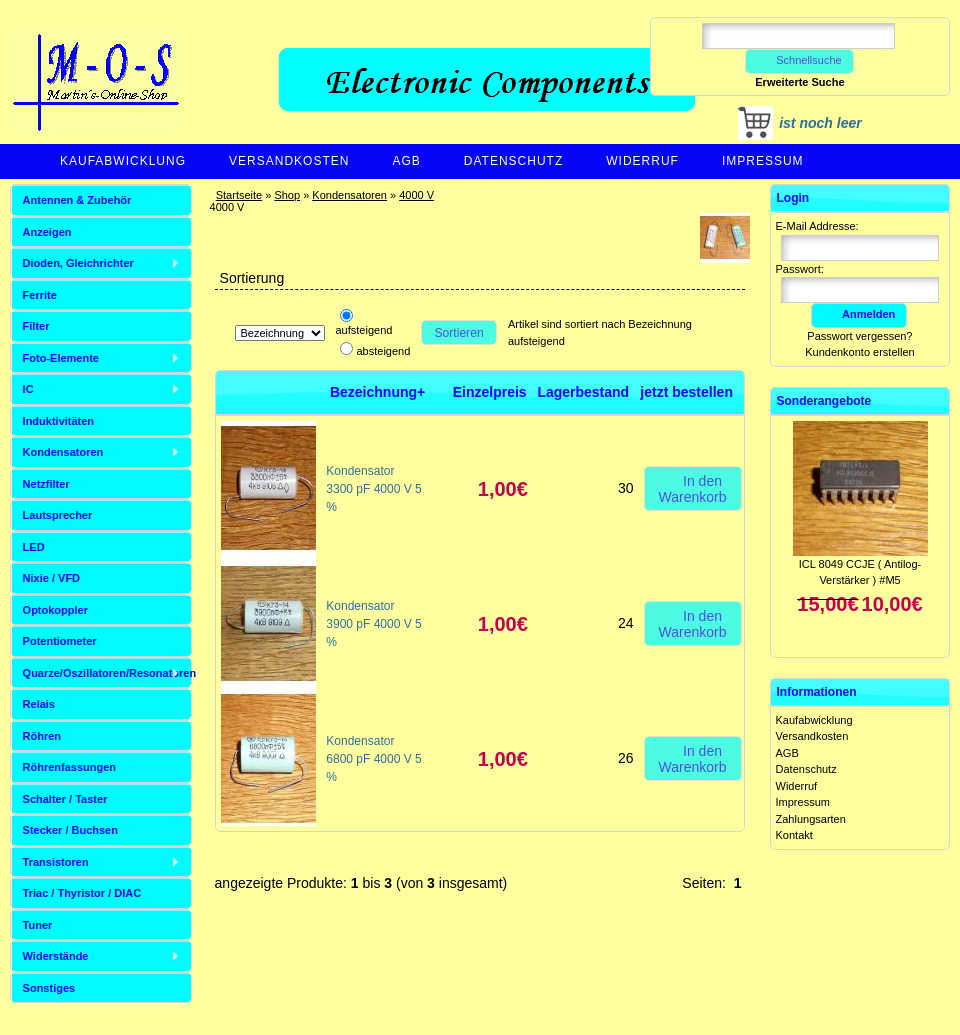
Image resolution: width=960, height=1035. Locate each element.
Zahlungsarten (811, 819)
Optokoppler (55, 610)
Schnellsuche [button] (799, 60)
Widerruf (642, 161)
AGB (406, 161)
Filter (36, 326)
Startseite (239, 195)
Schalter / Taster (65, 799)
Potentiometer (60, 641)
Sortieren (459, 333)
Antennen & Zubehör (77, 200)
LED (34, 547)
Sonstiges (49, 988)
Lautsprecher (58, 515)
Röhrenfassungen (70, 767)
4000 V (416, 195)
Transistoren (56, 862)
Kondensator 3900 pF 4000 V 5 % (373, 624)
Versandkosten (289, 161)
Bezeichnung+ (377, 392)
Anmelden (859, 314)
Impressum (763, 161)
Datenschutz (513, 161)
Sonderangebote (824, 401)
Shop (287, 195)
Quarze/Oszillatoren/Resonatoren (107, 673)
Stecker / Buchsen (70, 830)
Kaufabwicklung (123, 161)
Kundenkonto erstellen (859, 352)
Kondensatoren (349, 195)
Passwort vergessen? (859, 336)
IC (28, 389)
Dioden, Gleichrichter (78, 263)
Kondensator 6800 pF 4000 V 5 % (373, 759)
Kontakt (794, 835)
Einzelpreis (490, 392)
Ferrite (40, 295)
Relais (39, 704)
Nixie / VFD (51, 578)
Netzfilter (46, 484)
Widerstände (56, 956)
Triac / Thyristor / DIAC (82, 893)
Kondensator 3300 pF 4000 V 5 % (373, 489)
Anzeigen (47, 232)
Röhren (42, 736)
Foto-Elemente (61, 358)
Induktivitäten (59, 421)
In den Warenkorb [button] (693, 488)
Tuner (38, 925)
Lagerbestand (583, 392)
